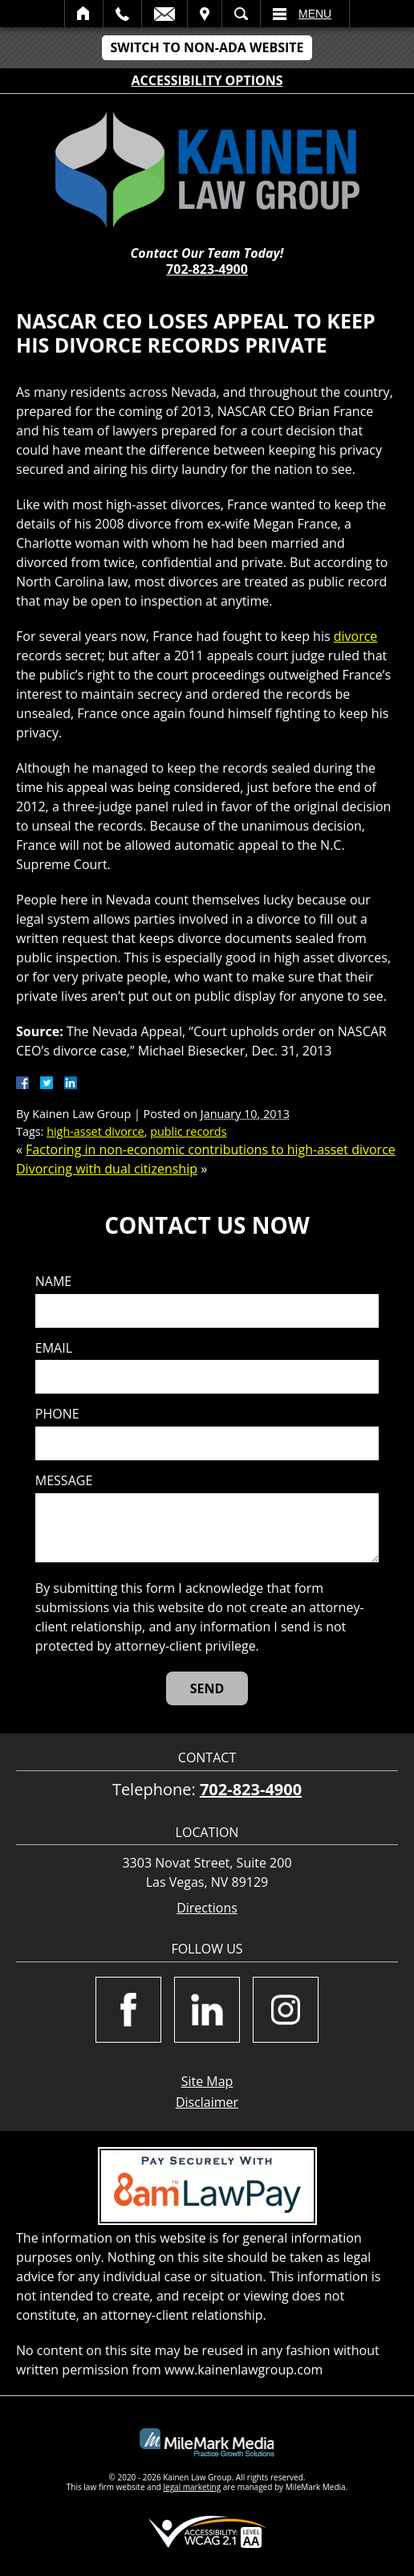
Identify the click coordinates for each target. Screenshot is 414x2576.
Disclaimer (207, 2102)
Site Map (207, 2081)
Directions (207, 1908)
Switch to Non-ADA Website (206, 47)
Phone (57, 1414)
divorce (356, 636)
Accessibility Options (207, 80)
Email (164, 13)
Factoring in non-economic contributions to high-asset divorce (211, 1149)
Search (241, 13)
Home (84, 13)
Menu (314, 13)
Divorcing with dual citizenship (106, 1169)
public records (188, 1131)
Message (63, 1480)
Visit (204, 13)
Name (53, 1281)
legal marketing (192, 2486)
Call (122, 13)
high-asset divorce (95, 1131)
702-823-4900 (207, 269)
